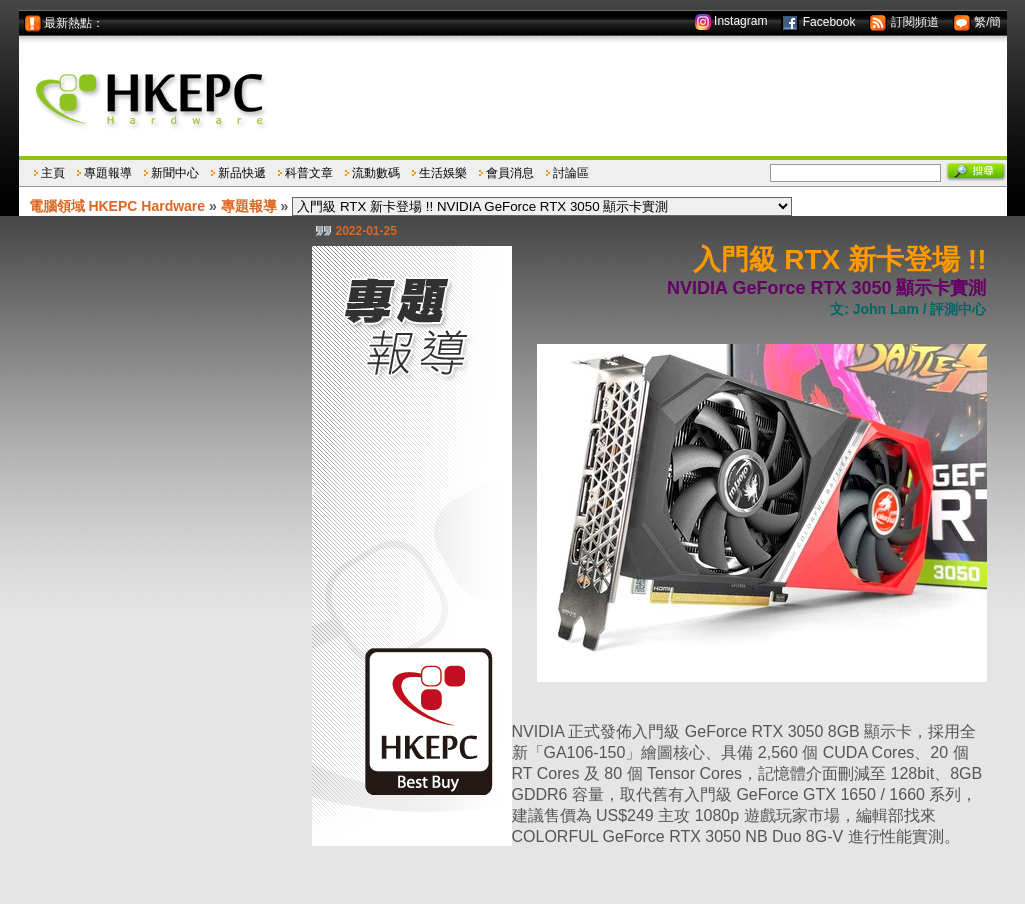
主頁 (53, 173)
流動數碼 (376, 173)
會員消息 (510, 173)
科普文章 (309, 173)
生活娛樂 (443, 173)
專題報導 (108, 173)
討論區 (571, 173)
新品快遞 (242, 173)
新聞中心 (175, 173)
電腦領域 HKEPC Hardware (117, 206)
